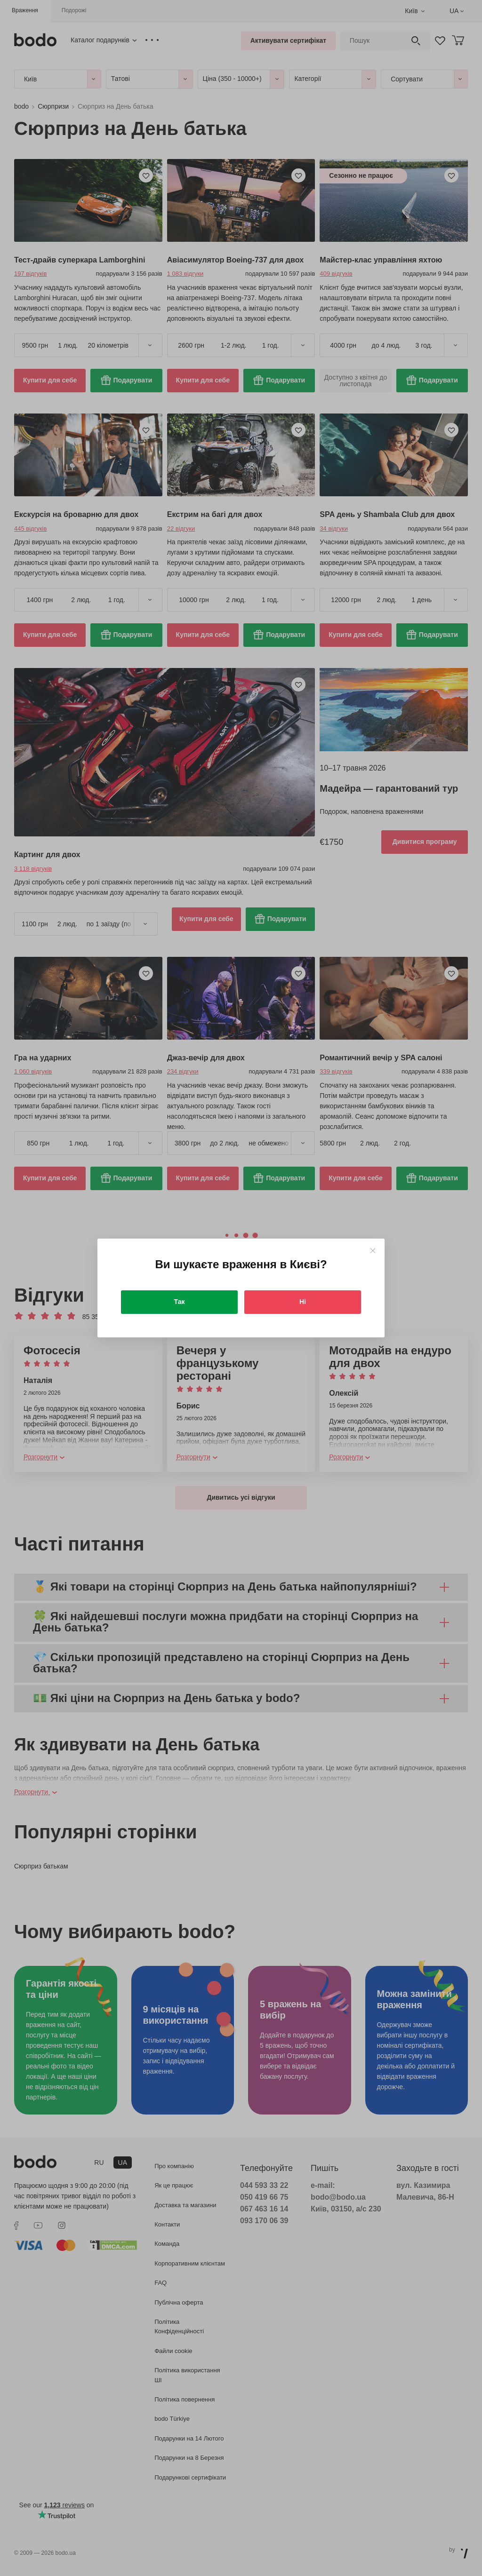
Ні (302, 1301)
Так (179, 1301)
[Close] (372, 1250)
